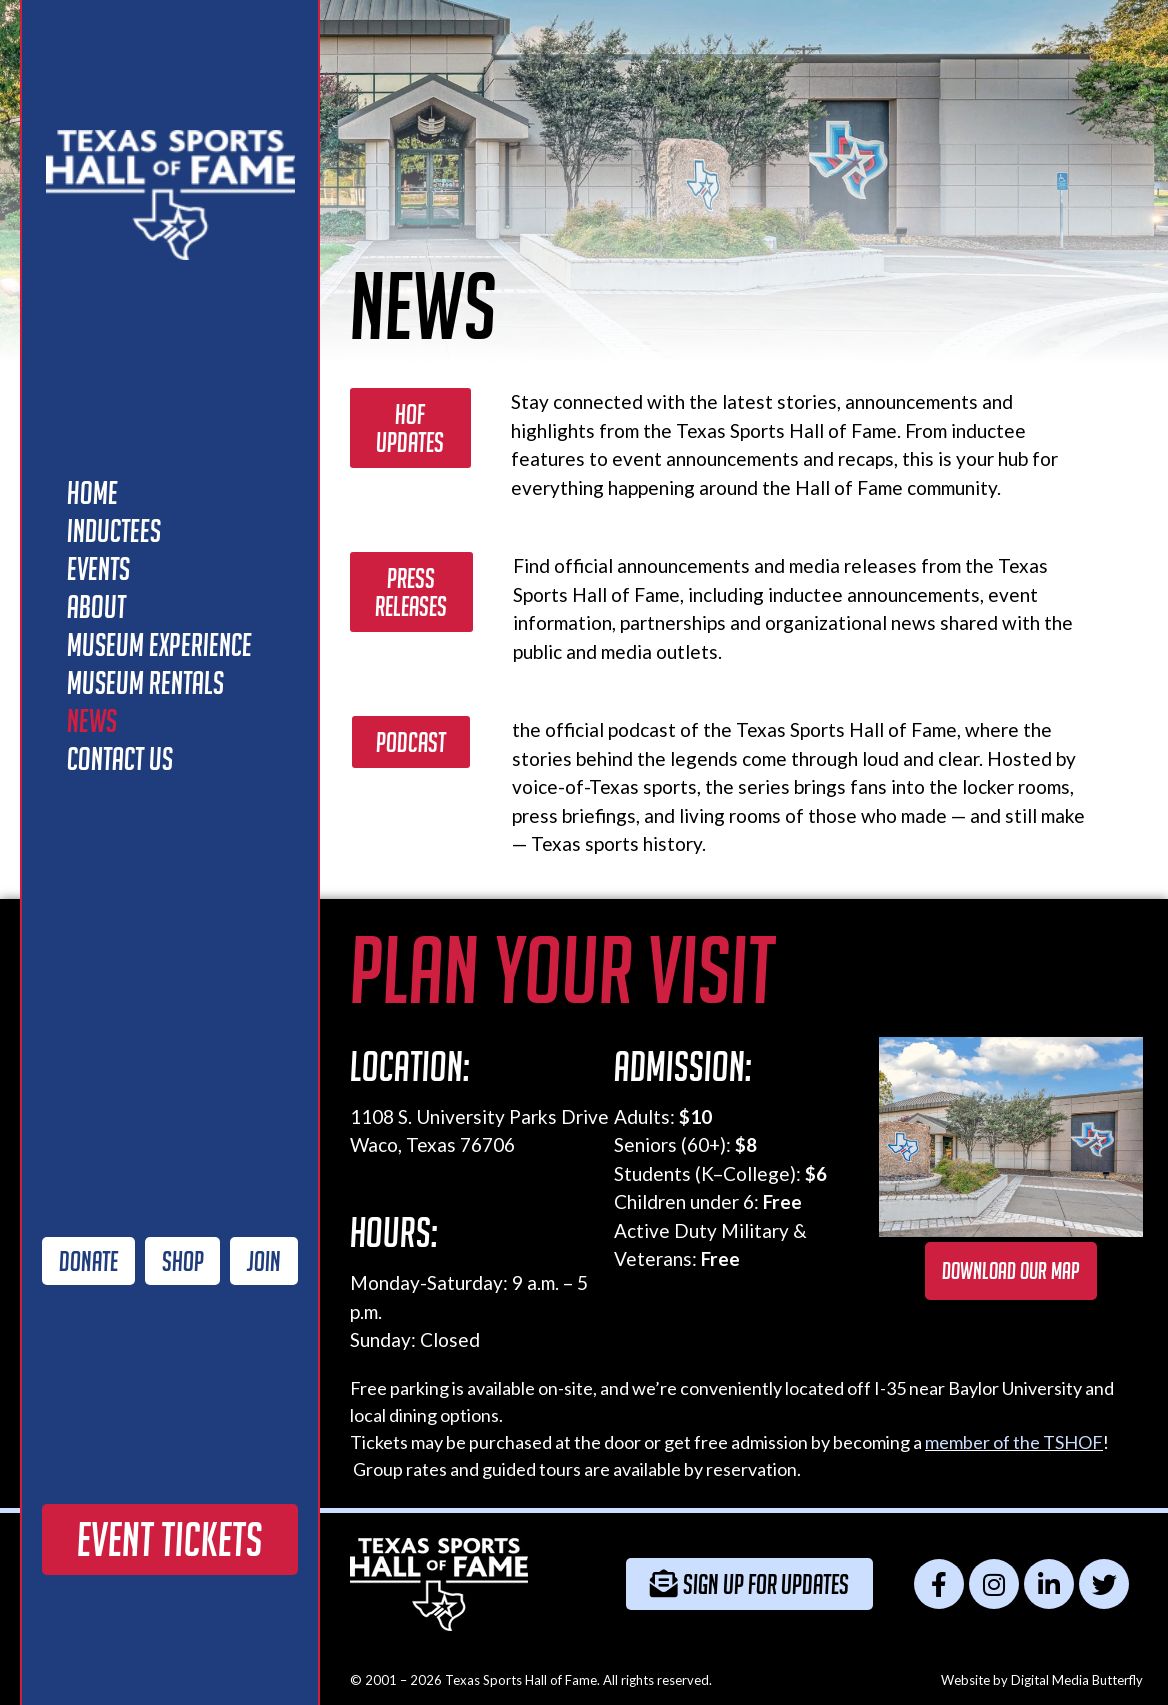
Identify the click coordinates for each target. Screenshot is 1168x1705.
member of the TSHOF (1014, 1442)
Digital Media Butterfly (1077, 1680)
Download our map (1011, 1270)
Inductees (114, 531)
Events (98, 569)
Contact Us (120, 759)
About (96, 607)
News (92, 721)
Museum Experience (159, 645)
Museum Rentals (145, 683)
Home (92, 493)
